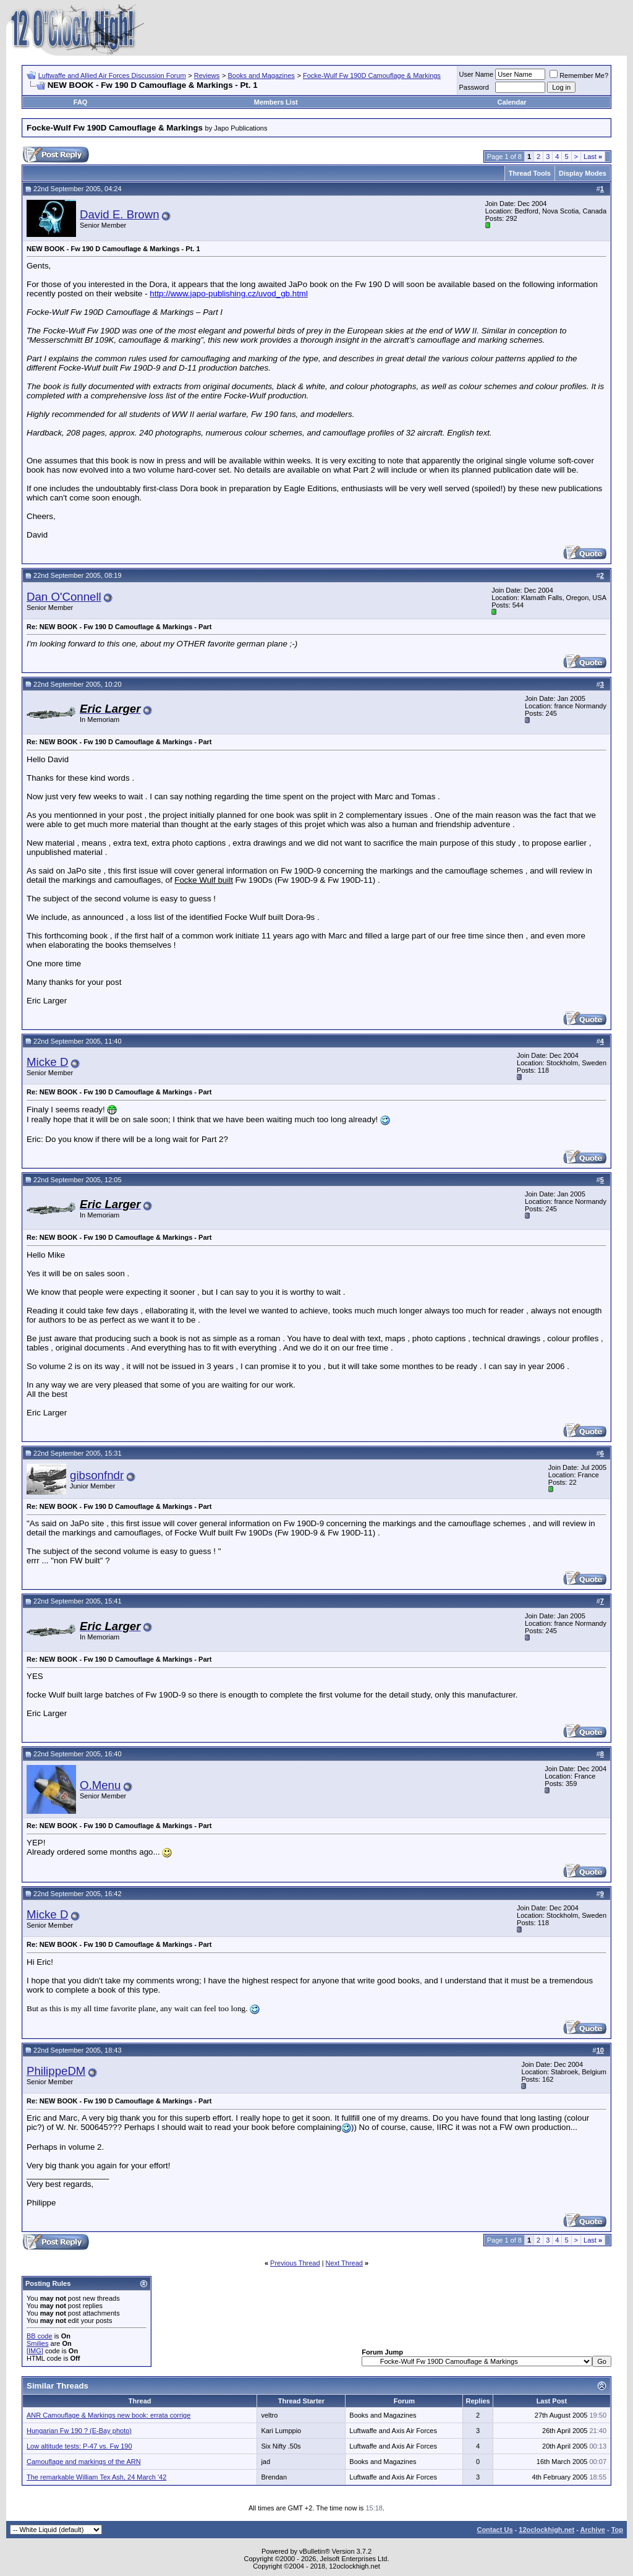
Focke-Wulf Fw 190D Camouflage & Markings (372, 75)
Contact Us (494, 2529)
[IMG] (35, 2351)
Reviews (207, 75)
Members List (276, 102)
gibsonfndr (97, 1475)
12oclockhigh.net (546, 2529)
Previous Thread (295, 2263)
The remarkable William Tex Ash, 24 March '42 (96, 2477)
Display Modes (582, 173)
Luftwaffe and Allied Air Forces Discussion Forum (112, 75)
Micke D (47, 1061)
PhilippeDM (56, 2070)
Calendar (512, 102)
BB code (40, 2336)
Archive (592, 2529)
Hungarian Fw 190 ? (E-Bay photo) (79, 2430)
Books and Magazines (261, 75)
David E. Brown (119, 214)
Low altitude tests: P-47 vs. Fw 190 (79, 2446)
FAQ (81, 102)
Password (474, 87)
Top (617, 2529)
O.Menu (100, 1785)
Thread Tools (530, 173)
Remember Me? (579, 75)
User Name (476, 74)
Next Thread (344, 2263)
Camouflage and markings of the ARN (84, 2461)
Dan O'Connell (64, 596)
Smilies (37, 2343)
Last (593, 156)
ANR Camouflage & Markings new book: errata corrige (108, 2415)
